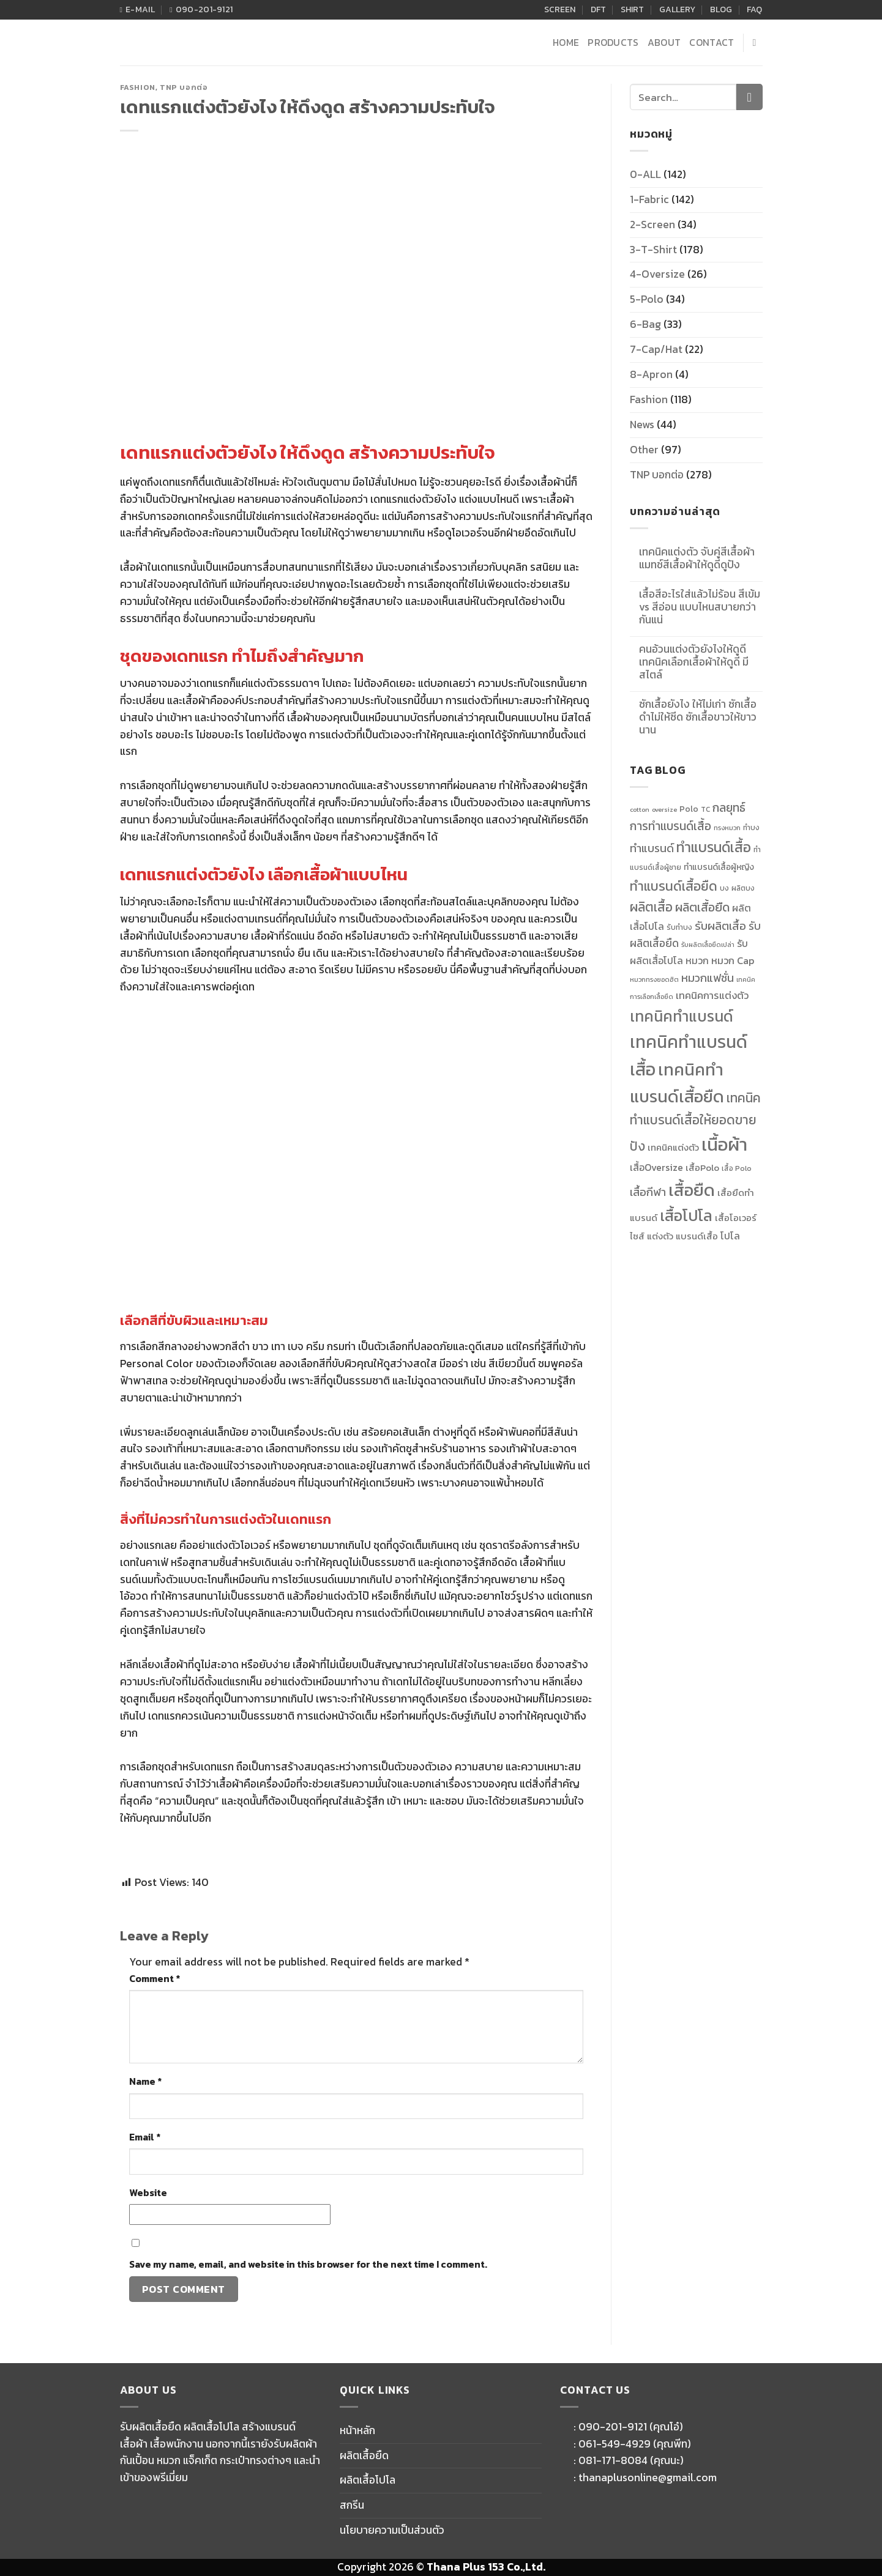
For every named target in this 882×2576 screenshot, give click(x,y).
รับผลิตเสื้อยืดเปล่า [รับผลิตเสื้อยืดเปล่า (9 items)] (707, 944)
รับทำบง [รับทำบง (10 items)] (679, 927)
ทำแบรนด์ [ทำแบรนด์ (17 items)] (652, 848)
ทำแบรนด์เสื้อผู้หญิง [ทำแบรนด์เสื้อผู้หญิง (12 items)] (719, 867)
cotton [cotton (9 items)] (639, 809)
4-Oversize (657, 274)
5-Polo (646, 299)
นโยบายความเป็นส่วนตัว (392, 2530)
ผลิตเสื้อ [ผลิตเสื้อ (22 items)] (651, 906)
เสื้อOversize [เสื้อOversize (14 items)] (656, 1167)
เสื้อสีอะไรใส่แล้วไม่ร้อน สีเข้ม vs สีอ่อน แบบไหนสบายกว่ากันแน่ (699, 607)
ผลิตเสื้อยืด (364, 2455)
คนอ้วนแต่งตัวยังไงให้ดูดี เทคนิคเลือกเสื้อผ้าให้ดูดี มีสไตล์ (694, 662)
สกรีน (352, 2505)
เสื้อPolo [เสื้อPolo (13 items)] (702, 1168)
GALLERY (677, 9)
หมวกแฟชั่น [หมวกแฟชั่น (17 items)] (707, 978)
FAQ (754, 9)
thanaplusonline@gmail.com (647, 2477)
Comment (154, 1979)
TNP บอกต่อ (184, 87)
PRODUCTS (613, 42)
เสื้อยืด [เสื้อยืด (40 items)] (691, 1190)
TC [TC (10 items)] (705, 809)
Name (145, 2081)
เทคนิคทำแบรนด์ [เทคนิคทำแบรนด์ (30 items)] (681, 1016)
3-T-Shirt (653, 250)
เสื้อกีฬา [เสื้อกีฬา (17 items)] (648, 1192)
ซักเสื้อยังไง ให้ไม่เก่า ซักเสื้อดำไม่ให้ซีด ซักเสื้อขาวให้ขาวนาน (698, 717)
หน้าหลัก (357, 2430)
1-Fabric (649, 199)
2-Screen (652, 224)
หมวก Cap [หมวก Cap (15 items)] (733, 960)
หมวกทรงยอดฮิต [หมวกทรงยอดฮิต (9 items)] (654, 979)
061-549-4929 (614, 2444)
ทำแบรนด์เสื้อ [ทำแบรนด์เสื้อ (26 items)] (713, 847)
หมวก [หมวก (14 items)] (697, 961)
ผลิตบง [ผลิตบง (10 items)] (743, 888)
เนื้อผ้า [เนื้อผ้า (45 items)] (724, 1144)
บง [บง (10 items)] (724, 888)
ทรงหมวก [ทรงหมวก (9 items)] (727, 828)
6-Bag (645, 324)
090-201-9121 (612, 2427)
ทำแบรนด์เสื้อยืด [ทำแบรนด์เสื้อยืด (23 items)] (673, 886)
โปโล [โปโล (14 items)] (730, 1236)
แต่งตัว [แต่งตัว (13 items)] (660, 1236)
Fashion (137, 87)
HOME (566, 42)
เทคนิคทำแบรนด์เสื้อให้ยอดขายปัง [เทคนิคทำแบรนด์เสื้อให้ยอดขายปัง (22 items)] (695, 1122)
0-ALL (645, 174)
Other (644, 450)
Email (144, 2137)
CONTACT (711, 42)
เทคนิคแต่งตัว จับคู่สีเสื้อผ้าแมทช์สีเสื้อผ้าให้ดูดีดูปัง (697, 558)
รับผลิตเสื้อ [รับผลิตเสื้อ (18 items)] (720, 926)
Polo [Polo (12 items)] (688, 809)
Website (148, 2193)
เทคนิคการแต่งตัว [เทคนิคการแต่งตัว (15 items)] (712, 995)
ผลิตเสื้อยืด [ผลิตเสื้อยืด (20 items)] (702, 907)
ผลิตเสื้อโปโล (367, 2480)
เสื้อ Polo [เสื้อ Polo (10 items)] (737, 1168)
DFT (598, 9)
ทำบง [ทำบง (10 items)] (751, 827)
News (642, 424)
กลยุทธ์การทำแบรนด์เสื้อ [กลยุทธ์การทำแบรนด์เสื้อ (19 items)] (688, 817)
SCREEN (559, 9)
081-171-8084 (613, 2460)
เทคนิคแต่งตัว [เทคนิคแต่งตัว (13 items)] (673, 1147)
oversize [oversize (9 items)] (664, 809)
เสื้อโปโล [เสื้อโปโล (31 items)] (686, 1215)
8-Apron (651, 374)
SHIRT (632, 9)
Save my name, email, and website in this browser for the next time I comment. (308, 2264)
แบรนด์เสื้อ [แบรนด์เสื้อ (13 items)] (697, 1236)
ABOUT (664, 42)
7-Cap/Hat (656, 349)
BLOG (721, 9)
